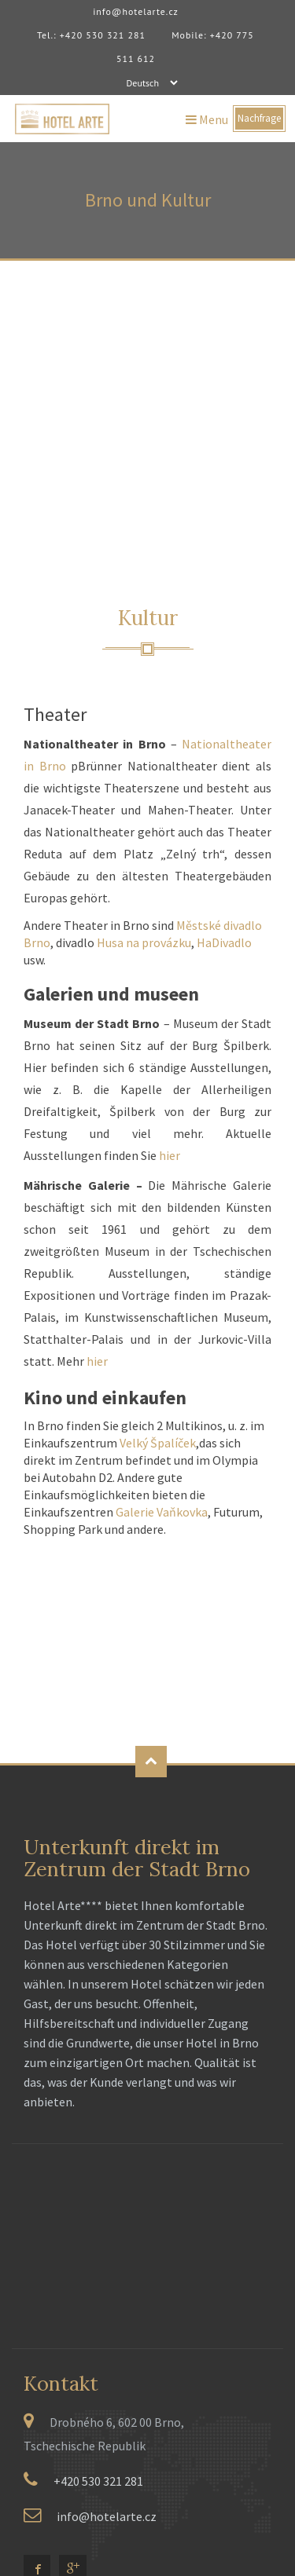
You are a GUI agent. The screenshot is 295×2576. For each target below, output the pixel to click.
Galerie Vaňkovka (162, 1264)
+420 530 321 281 (98, 2233)
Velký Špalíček (158, 1195)
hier (169, 908)
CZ (31, 2372)
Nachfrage (259, 119)
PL (78, 2372)
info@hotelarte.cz (136, 11)
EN (54, 2372)
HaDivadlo (224, 695)
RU (101, 2372)
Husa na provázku (144, 695)
